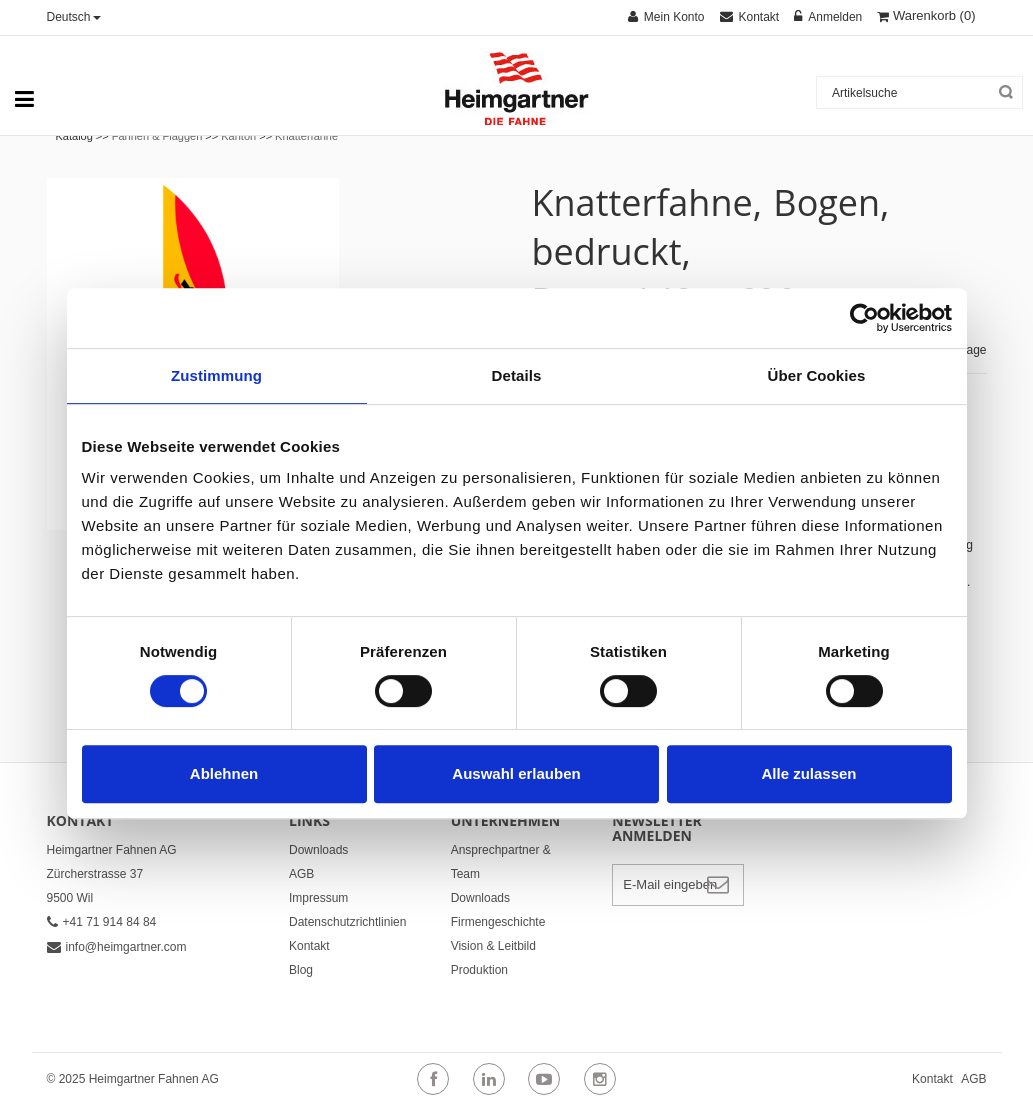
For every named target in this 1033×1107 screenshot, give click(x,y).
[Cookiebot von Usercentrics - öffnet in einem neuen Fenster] (864, 318)
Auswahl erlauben (516, 773)
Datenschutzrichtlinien (347, 922)
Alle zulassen (808, 773)
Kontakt (309, 946)
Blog (301, 970)
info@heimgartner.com (117, 947)
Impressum (318, 898)
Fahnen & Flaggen (157, 136)
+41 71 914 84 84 (102, 922)
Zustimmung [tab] (216, 375)
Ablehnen (224, 773)
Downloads (318, 850)
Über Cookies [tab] (817, 375)
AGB (301, 874)
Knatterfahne (306, 136)
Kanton (238, 136)
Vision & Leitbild (493, 946)
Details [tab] (517, 375)
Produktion (479, 970)
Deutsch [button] (74, 17)
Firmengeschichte (498, 922)
